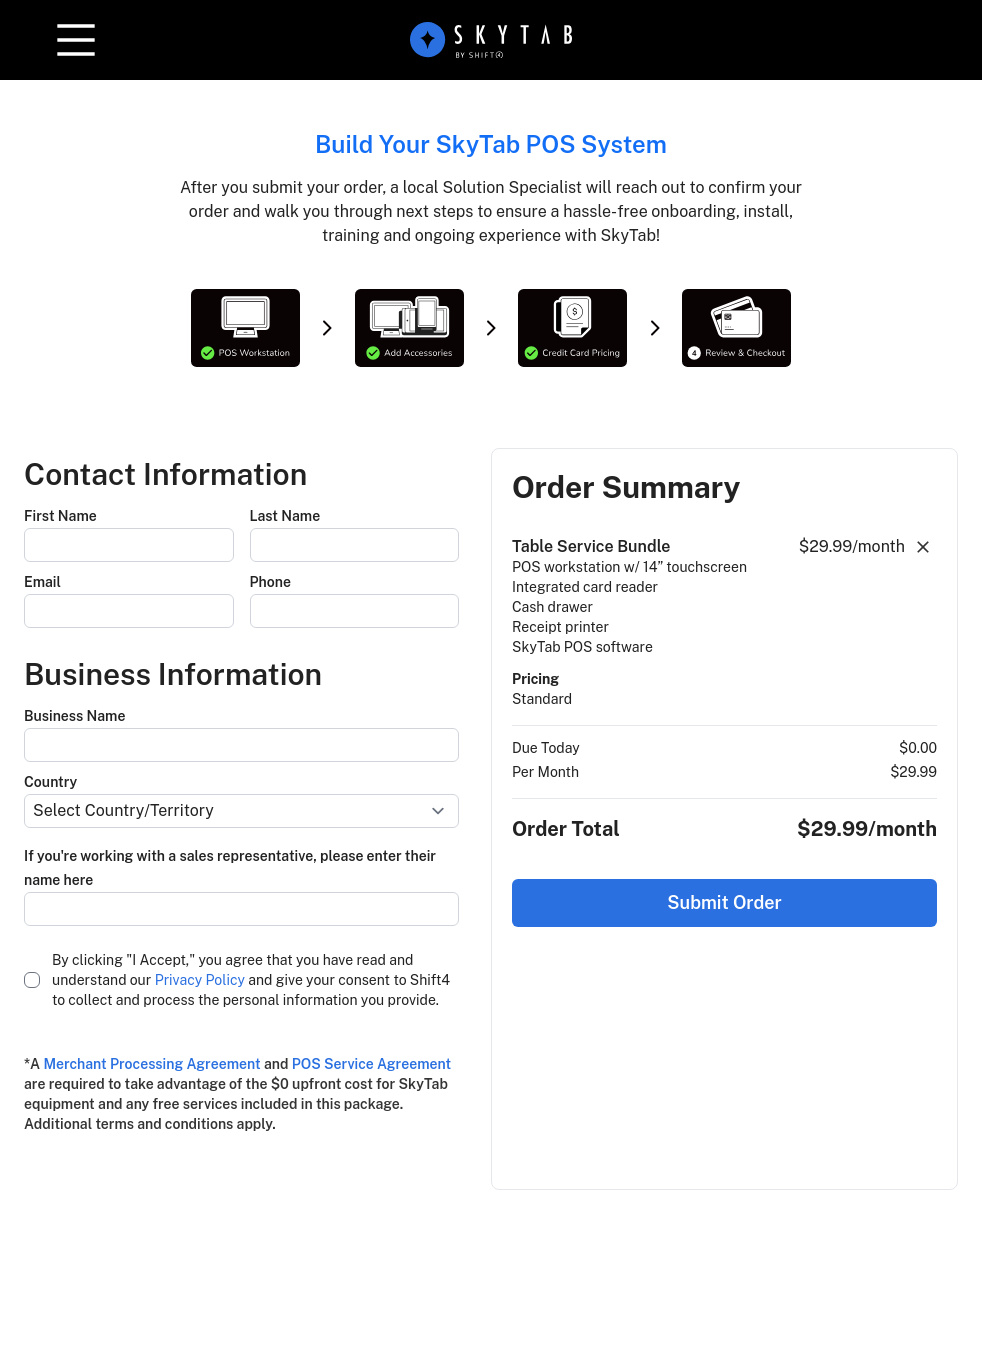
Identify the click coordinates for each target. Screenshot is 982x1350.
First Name (60, 516)
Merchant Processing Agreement (151, 1064)
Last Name (285, 516)
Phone (270, 582)
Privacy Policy (200, 980)
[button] (76, 40)
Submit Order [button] (724, 902)
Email (42, 582)
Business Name (74, 716)
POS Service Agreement (371, 1064)
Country (50, 782)
